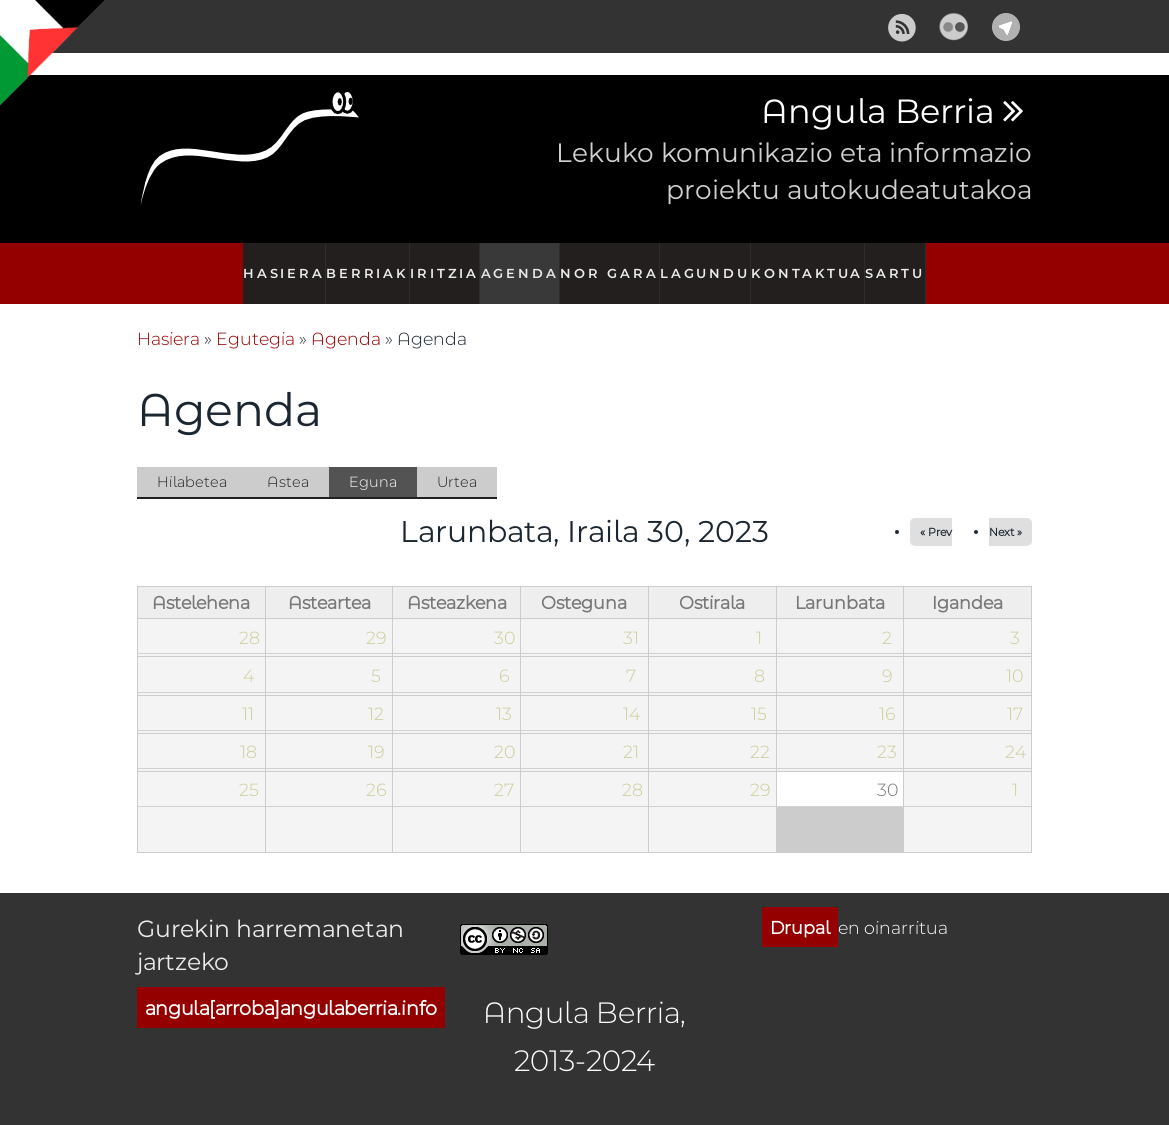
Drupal (800, 906)
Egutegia (255, 317)
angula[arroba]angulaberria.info (291, 986)
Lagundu (710, 262)
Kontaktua (811, 262)
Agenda (523, 262)
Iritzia (442, 262)
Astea (288, 460)
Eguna (383, 462)
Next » (1005, 510)
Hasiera (275, 262)
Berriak (361, 262)
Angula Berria (877, 112)
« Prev (936, 510)
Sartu (902, 262)
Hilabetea (192, 460)
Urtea (457, 460)
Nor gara (614, 262)
